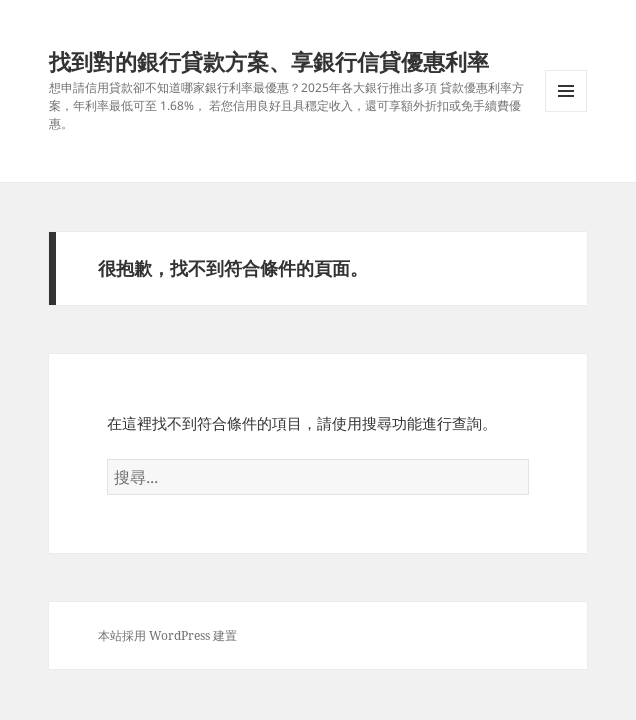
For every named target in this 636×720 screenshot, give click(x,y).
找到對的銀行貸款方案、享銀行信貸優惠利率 (269, 61)
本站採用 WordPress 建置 (167, 635)
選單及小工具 (566, 111)
